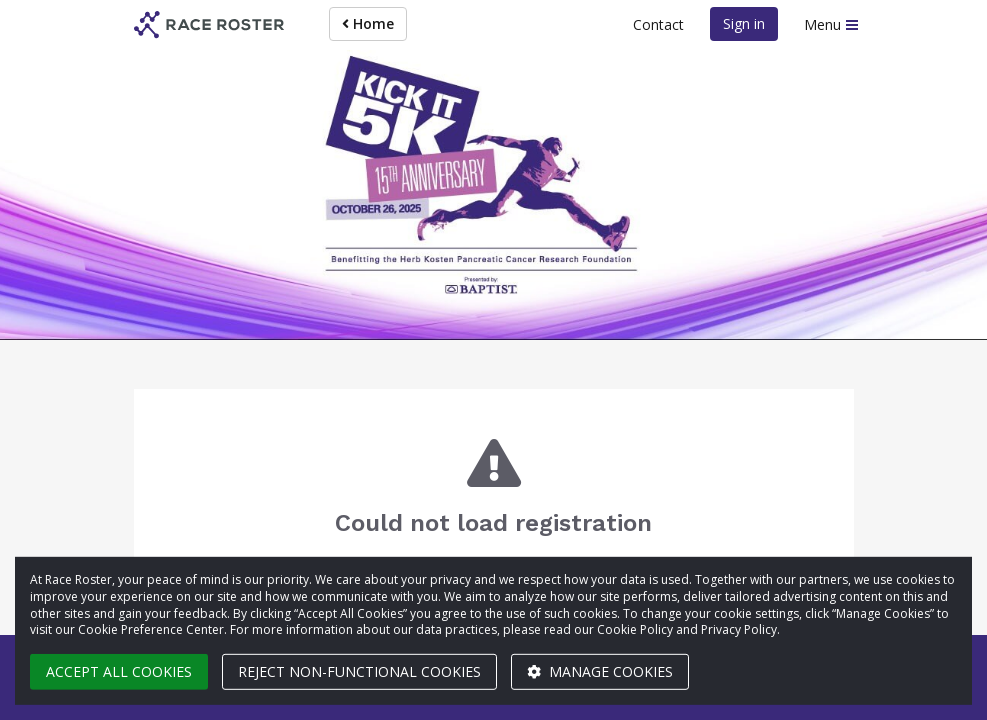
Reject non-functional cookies (359, 671)
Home (368, 23)
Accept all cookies (119, 671)
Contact (658, 24)
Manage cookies (600, 671)
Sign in (744, 23)
